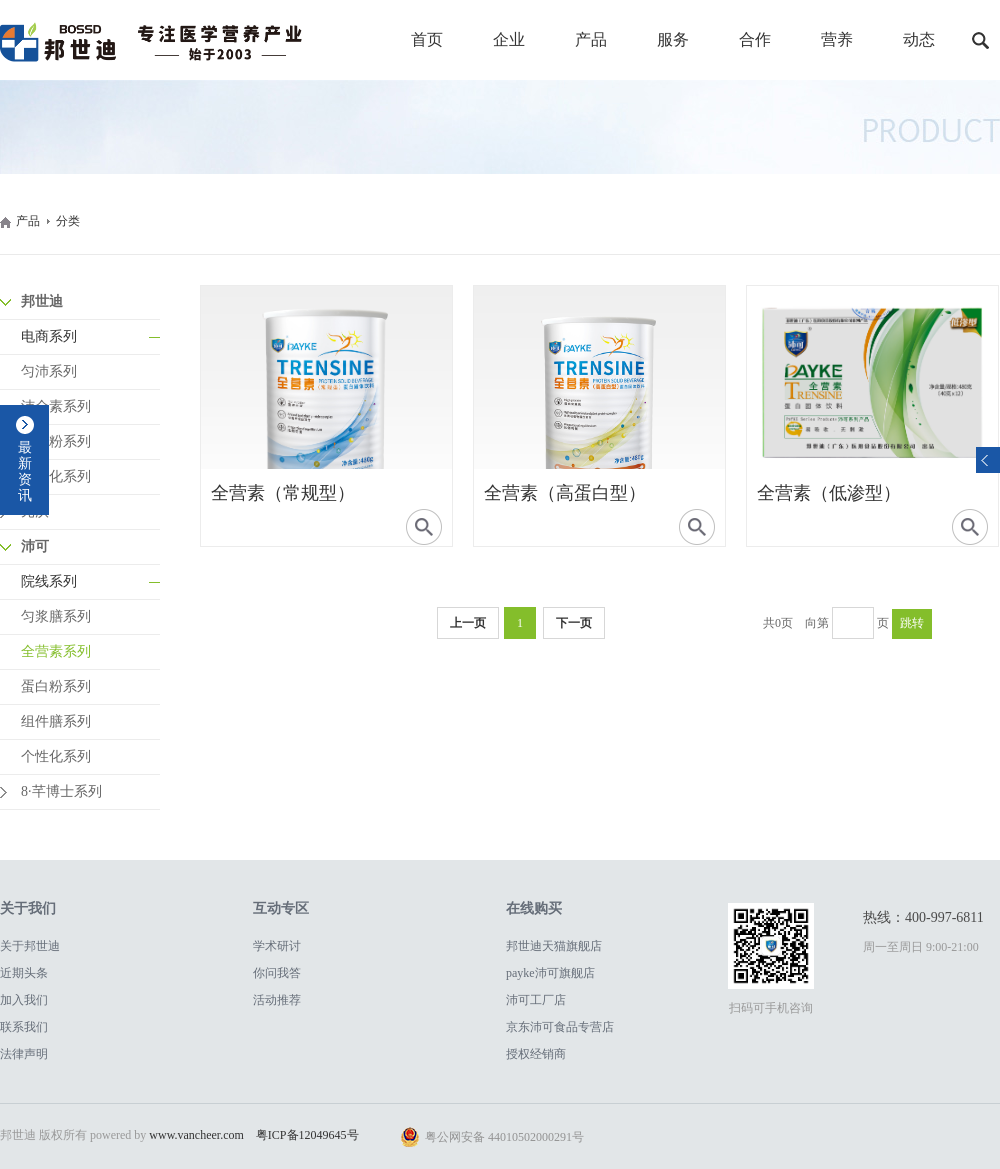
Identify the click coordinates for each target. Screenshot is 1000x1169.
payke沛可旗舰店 (550, 973)
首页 (427, 39)
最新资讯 (25, 471)
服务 (673, 39)
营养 (837, 39)
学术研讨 (277, 946)
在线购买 (534, 908)
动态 (919, 39)
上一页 (468, 623)
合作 (755, 39)
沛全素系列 (56, 406)
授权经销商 (536, 1054)
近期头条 (24, 973)
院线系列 (49, 581)
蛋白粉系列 (56, 441)
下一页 (574, 623)
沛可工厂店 (536, 1000)
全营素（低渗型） (829, 493)
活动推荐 (277, 1000)
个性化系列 (56, 476)
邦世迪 (42, 301)
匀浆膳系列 (56, 616)
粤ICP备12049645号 (307, 1135)
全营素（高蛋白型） (565, 493)
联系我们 (24, 1027)
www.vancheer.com (196, 1135)
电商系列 (49, 336)
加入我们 (24, 1000)
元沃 (35, 511)
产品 (591, 39)
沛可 (35, 546)
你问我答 (277, 973)
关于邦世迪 (30, 946)
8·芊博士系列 (61, 791)
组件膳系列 (56, 721)
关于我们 (28, 908)
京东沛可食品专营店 (560, 1027)
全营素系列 (56, 651)
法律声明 (24, 1054)
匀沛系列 (49, 371)
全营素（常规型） (283, 493)
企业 (509, 39)
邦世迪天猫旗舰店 (554, 946)
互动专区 (281, 908)
